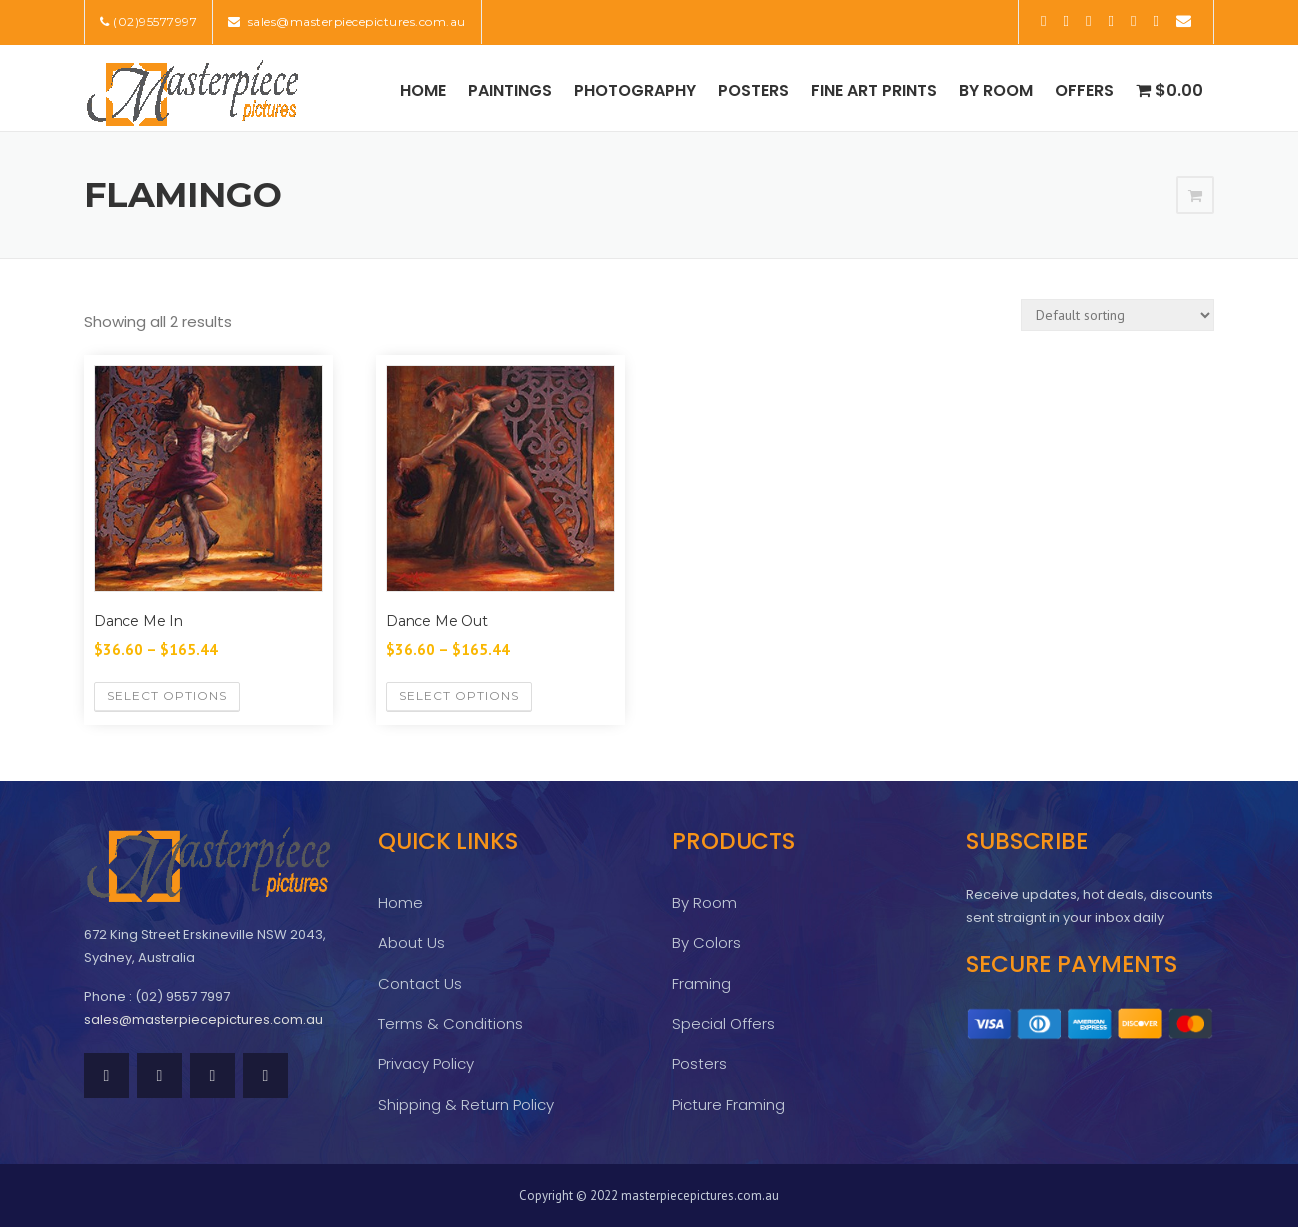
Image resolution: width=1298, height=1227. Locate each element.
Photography (635, 90)
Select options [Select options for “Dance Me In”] (167, 695)
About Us (411, 942)
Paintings (510, 90)
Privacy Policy (426, 1063)
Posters (753, 90)
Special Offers (723, 1023)
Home (423, 90)
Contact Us (420, 983)
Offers (1084, 90)
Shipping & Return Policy (466, 1104)
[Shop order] (1117, 315)
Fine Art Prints (874, 90)
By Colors (706, 942)
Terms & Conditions (450, 1023)
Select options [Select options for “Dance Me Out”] (459, 695)
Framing (701, 983)
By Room (996, 90)
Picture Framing (728, 1104)
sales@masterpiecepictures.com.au (355, 21)
